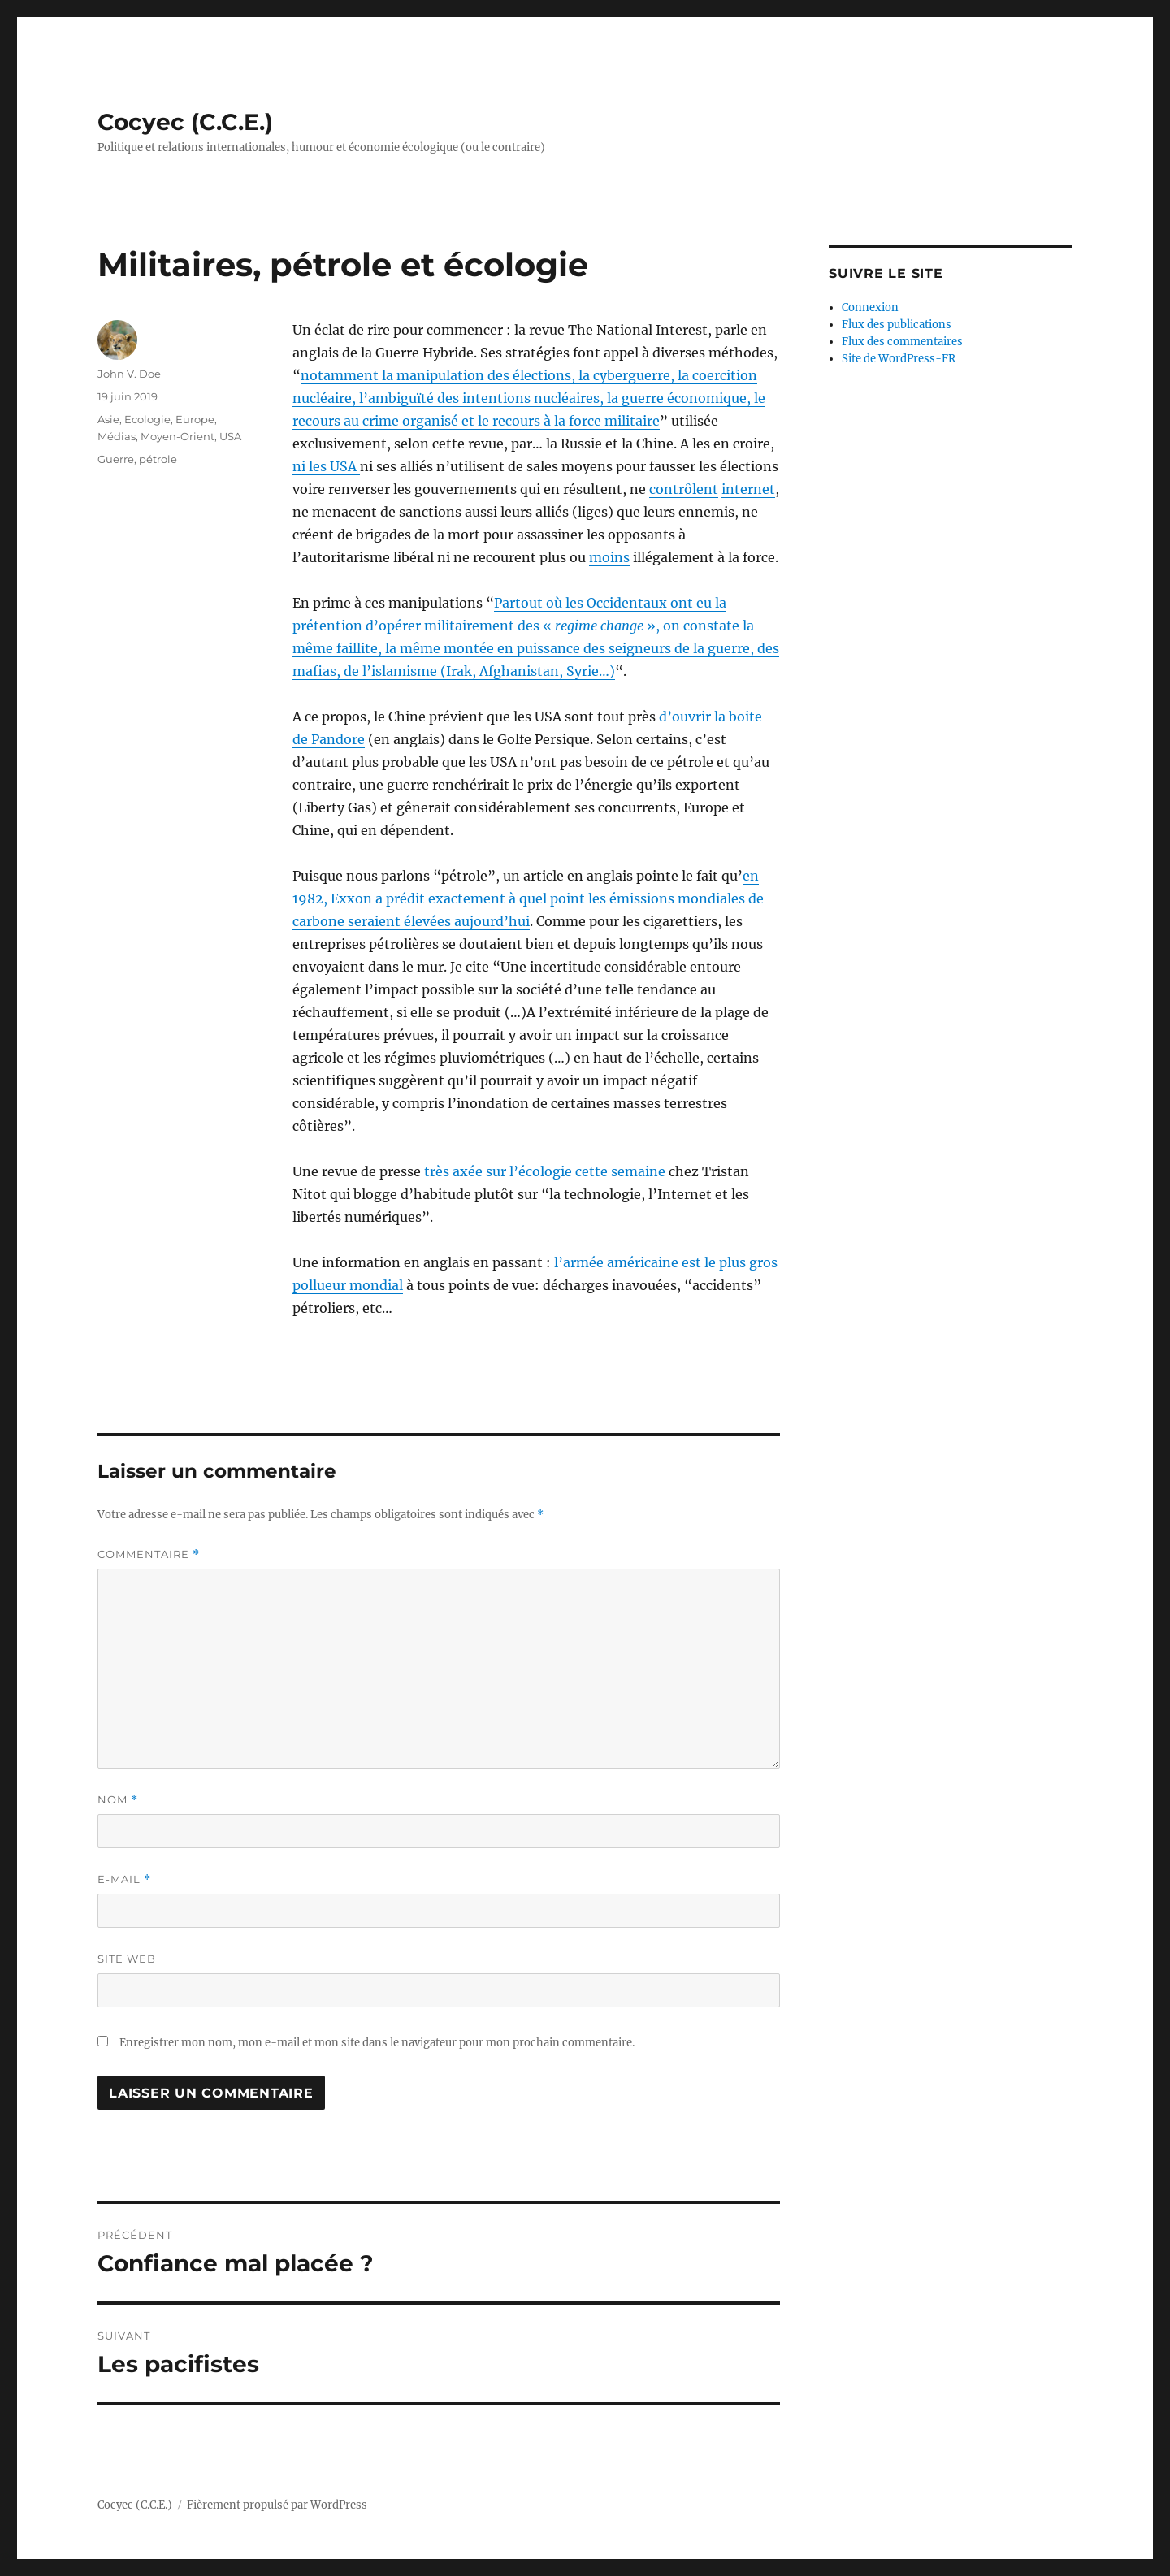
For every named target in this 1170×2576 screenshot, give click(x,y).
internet (748, 489)
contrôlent (683, 489)
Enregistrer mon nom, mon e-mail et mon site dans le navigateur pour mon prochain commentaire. (377, 2043)
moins (609, 557)
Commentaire (149, 1554)
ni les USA (326, 466)
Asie (108, 419)
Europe (195, 419)
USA (230, 436)
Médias (117, 436)
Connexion (870, 307)
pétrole (158, 458)
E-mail (124, 1879)
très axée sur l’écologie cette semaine (544, 1171)
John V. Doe (129, 373)
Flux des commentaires (902, 342)
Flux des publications (896, 324)
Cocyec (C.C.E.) (185, 122)
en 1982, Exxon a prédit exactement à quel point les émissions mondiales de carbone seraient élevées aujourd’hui (528, 898)
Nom (118, 1800)
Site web (127, 1958)
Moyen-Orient (177, 436)
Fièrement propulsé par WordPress (277, 2505)
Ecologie (147, 419)
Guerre (116, 458)
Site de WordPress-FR (899, 359)
